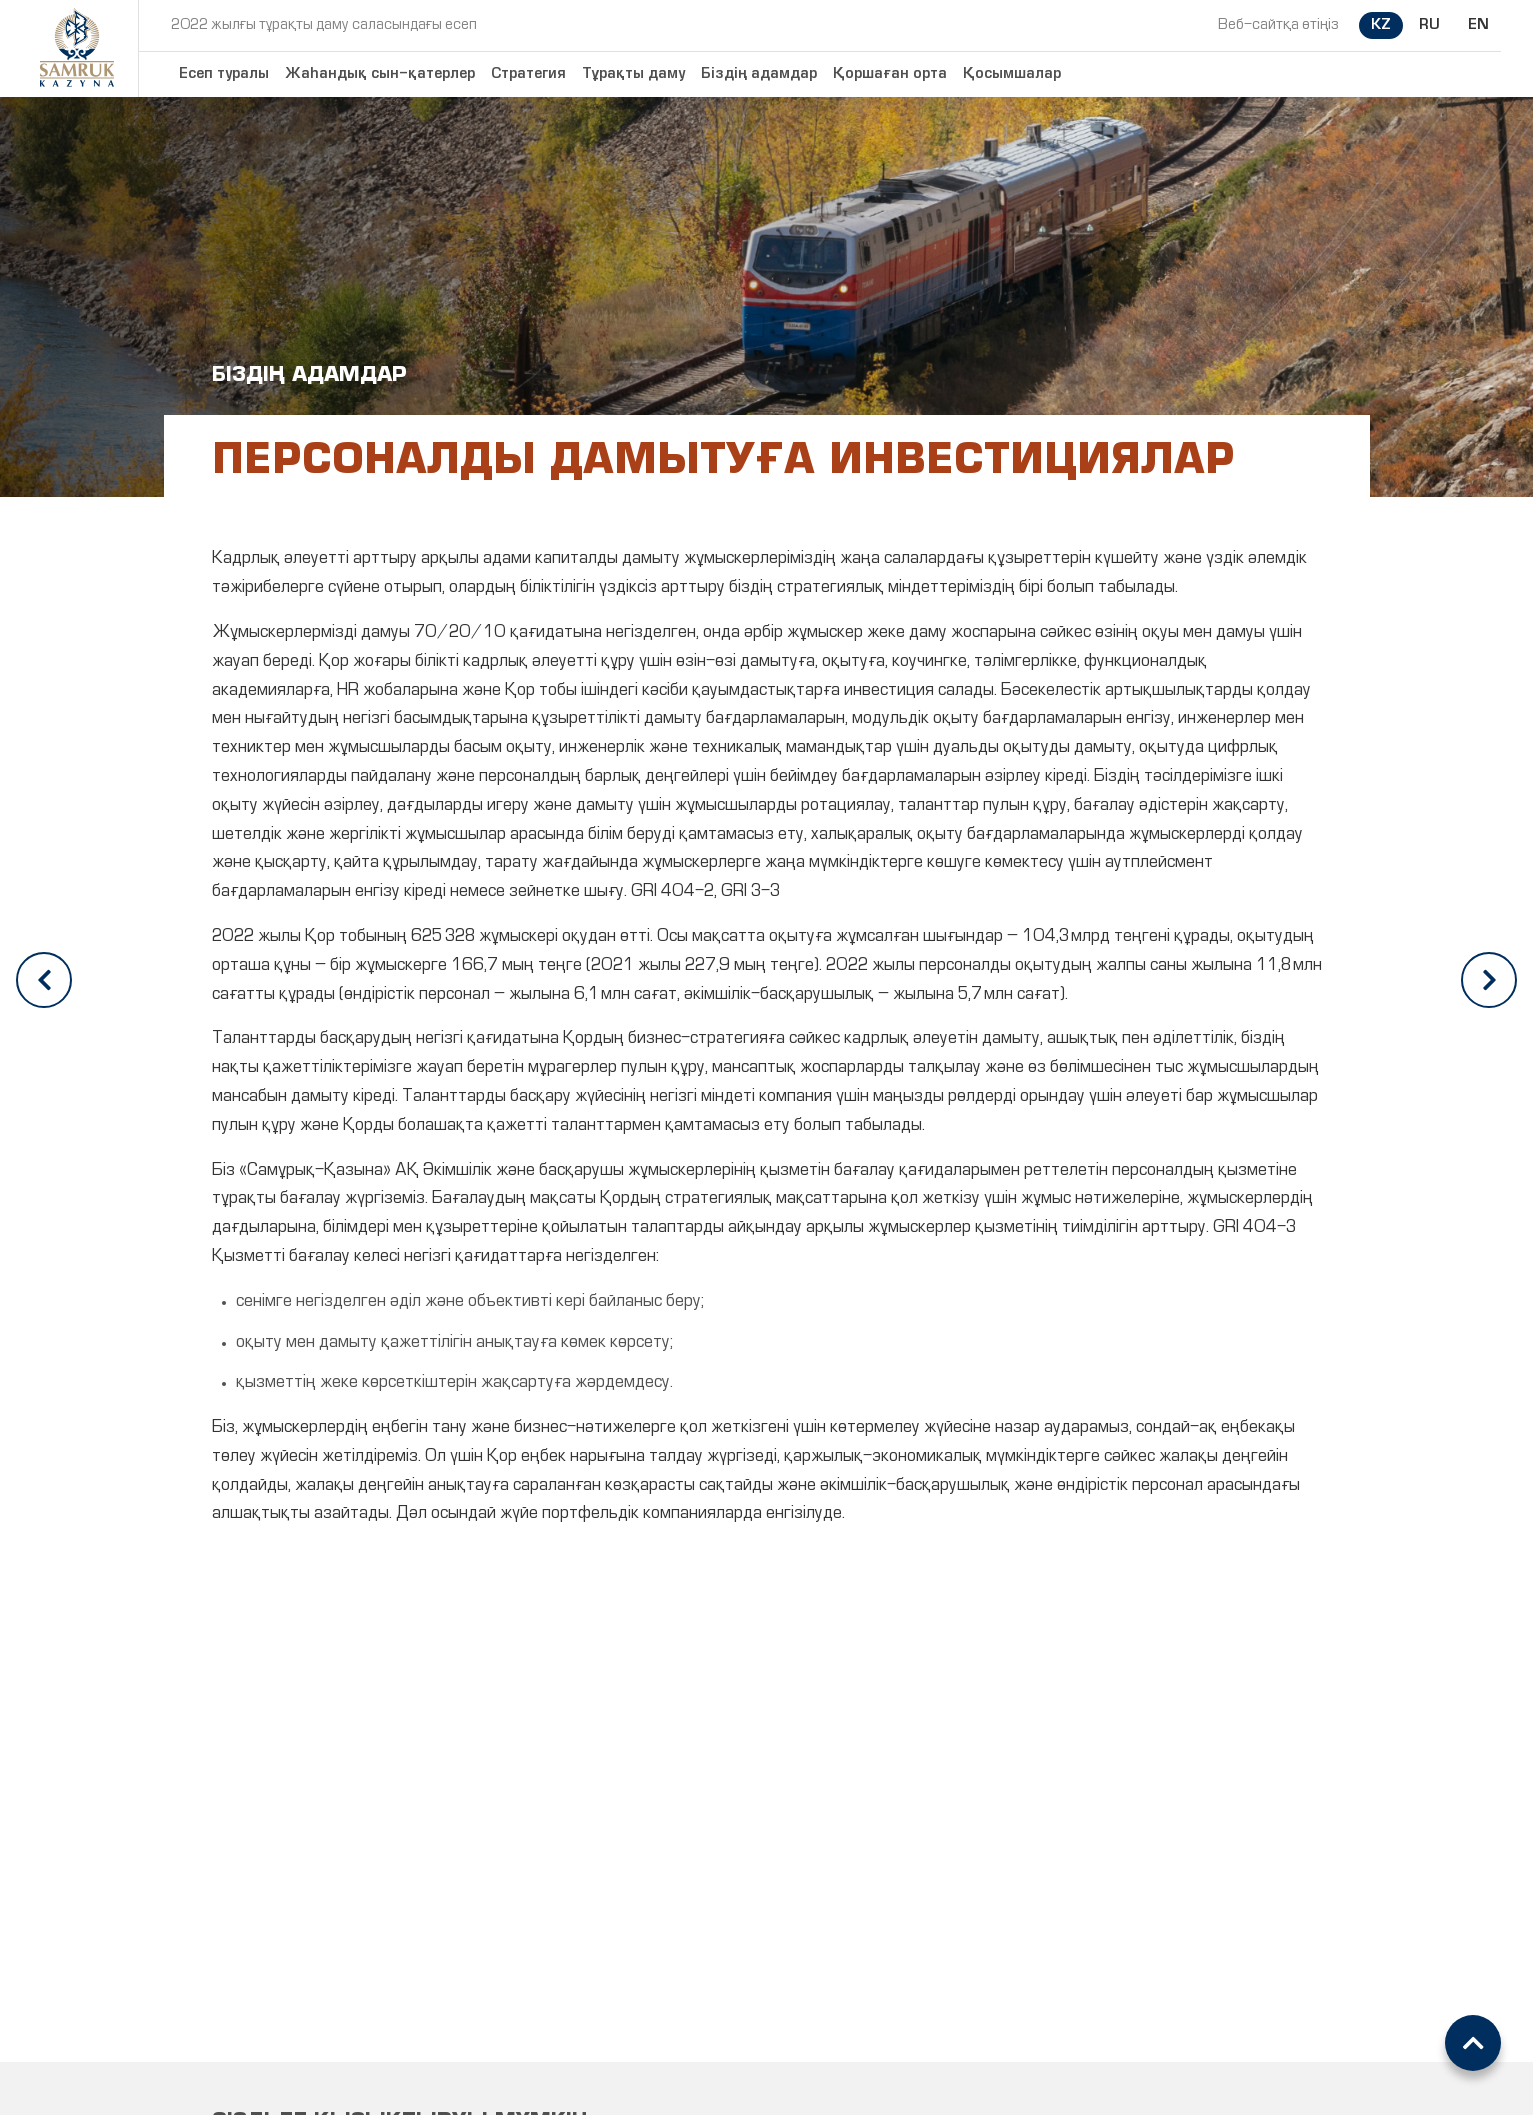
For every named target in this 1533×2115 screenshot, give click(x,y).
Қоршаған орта (890, 74)
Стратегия (528, 74)
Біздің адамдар (759, 74)
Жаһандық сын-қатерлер (380, 74)
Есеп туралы (224, 74)
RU (1429, 25)
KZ (1381, 25)
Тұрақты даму (633, 74)
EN (1478, 25)
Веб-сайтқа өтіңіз (1278, 25)
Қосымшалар (1012, 74)
